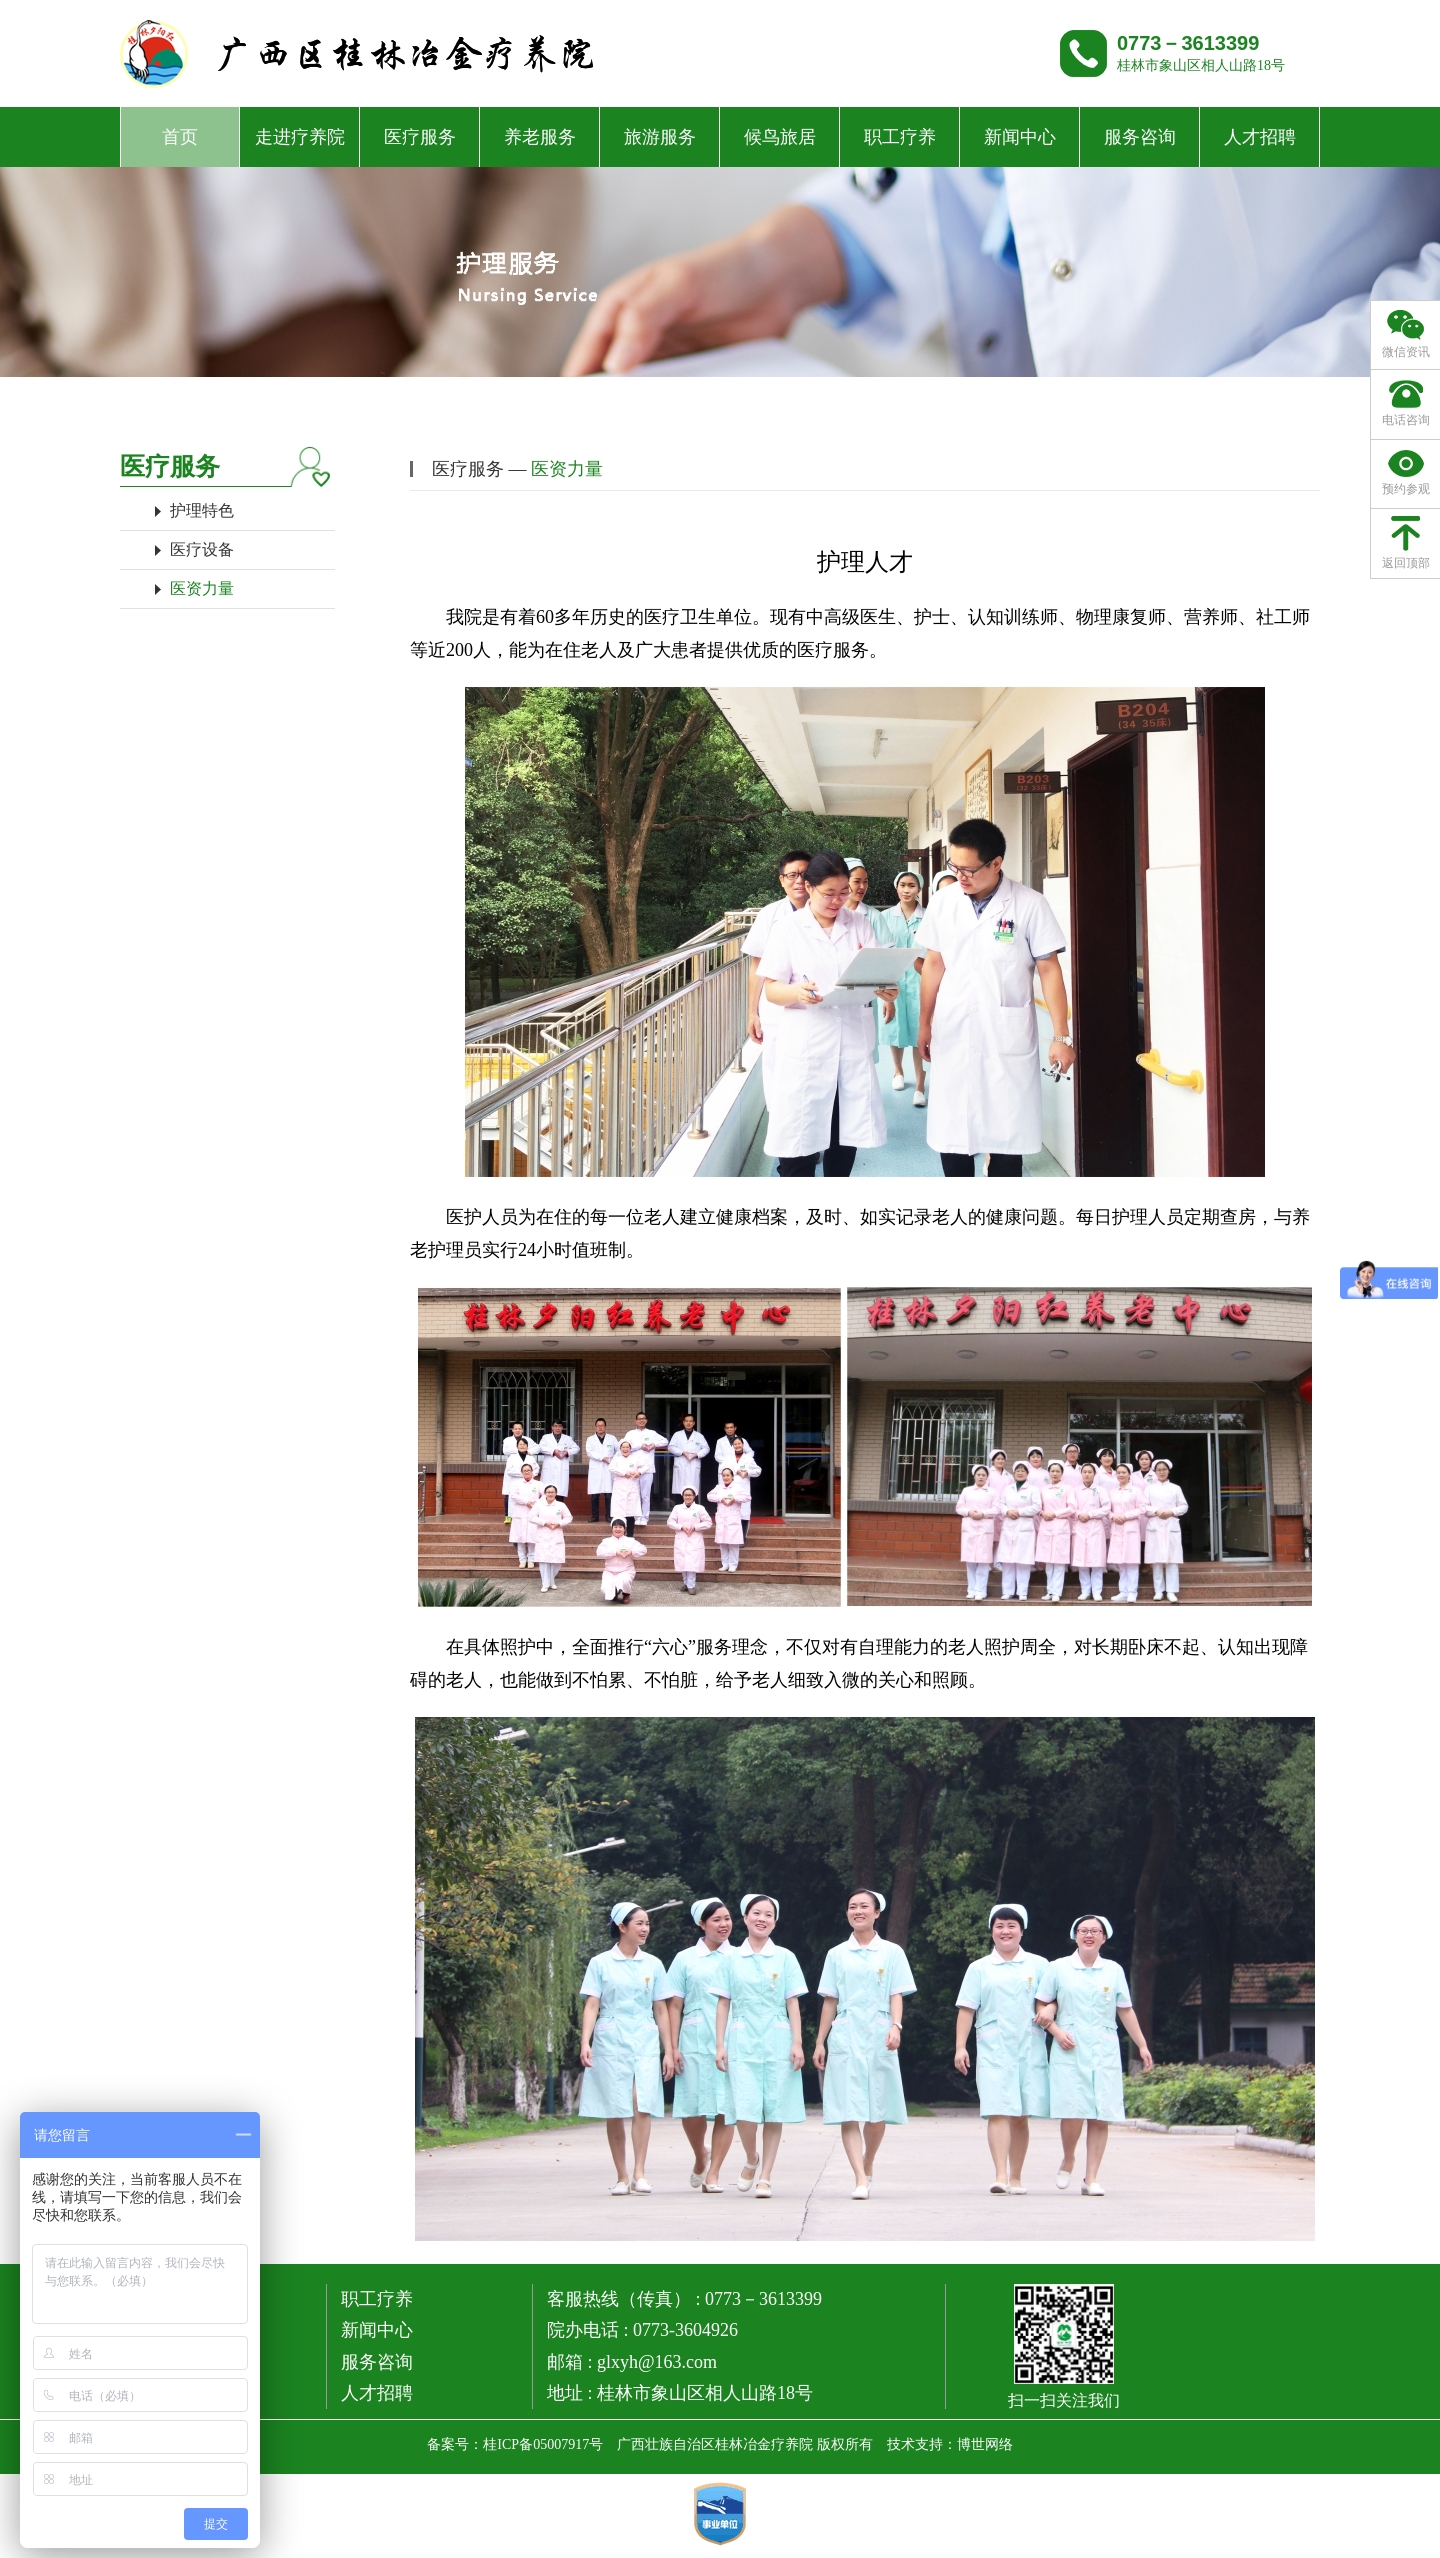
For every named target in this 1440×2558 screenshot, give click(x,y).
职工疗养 (900, 137)
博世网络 (985, 2444)
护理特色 (202, 510)
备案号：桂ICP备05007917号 (515, 2444)
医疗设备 (202, 549)
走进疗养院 (300, 137)
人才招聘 (1260, 137)
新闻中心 (1020, 137)
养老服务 (540, 137)
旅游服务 (660, 137)
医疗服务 (420, 137)
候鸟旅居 (780, 137)
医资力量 (202, 588)
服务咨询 (1140, 137)
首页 (180, 137)
